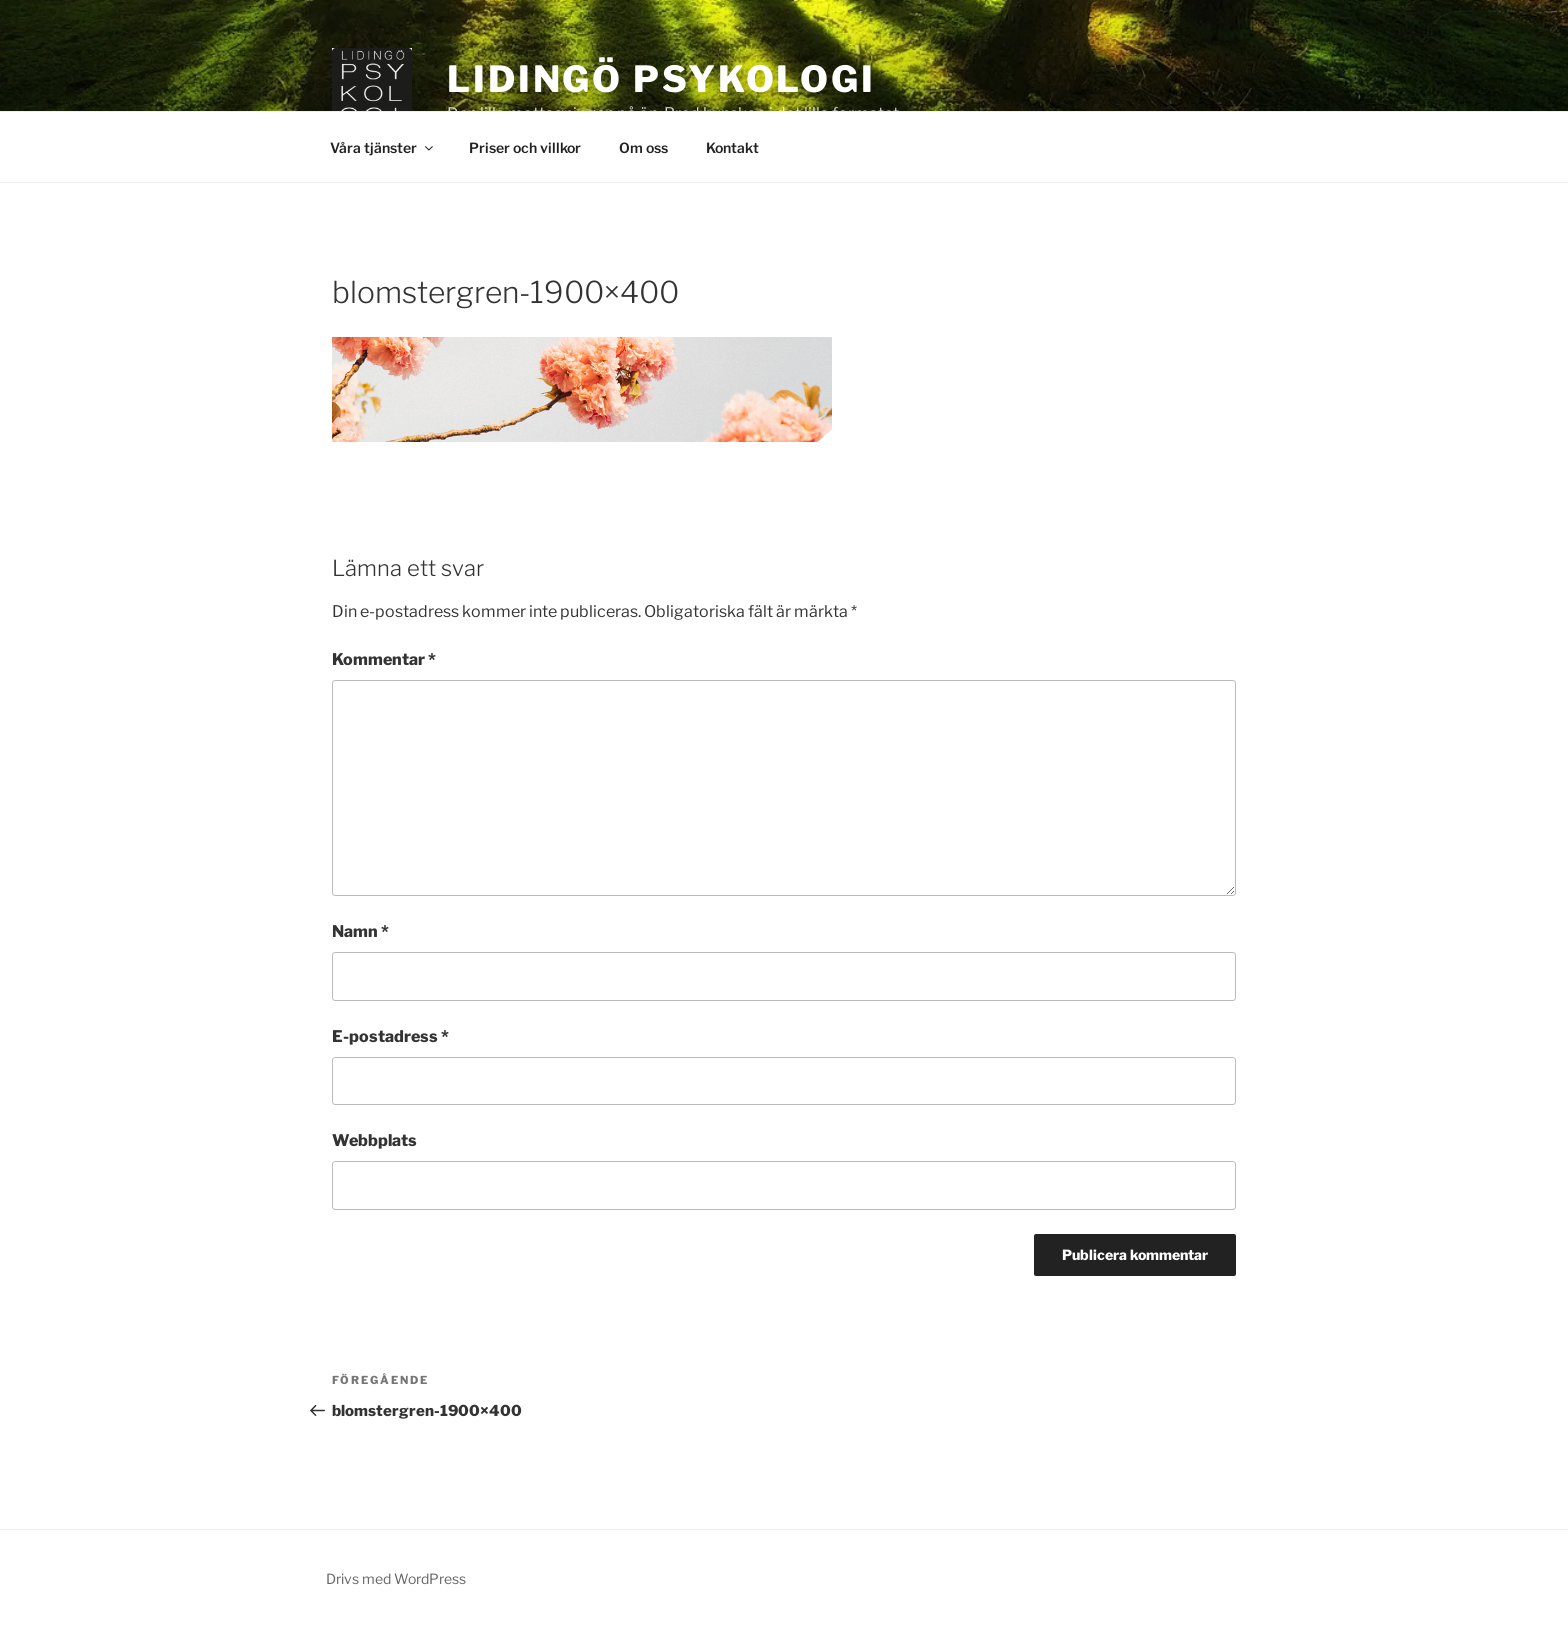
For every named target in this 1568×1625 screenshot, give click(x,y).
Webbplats (374, 1140)
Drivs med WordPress (396, 1578)
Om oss (643, 147)
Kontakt (732, 147)
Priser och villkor (525, 147)
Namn (360, 931)
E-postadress (390, 1036)
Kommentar (384, 659)
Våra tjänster (383, 147)
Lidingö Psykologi (661, 79)
